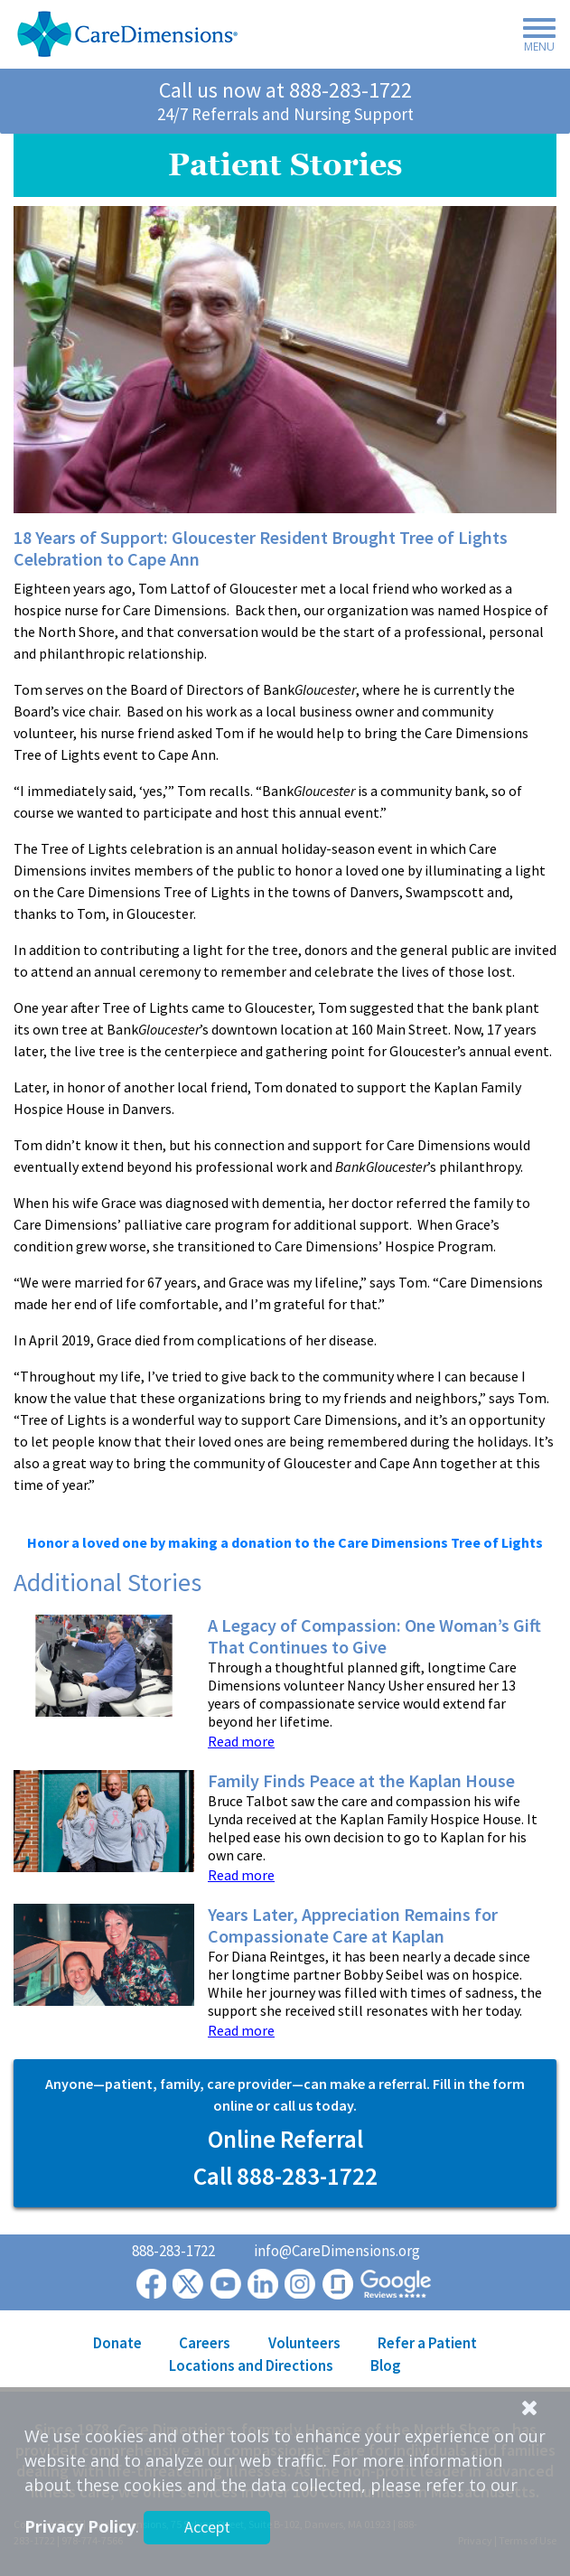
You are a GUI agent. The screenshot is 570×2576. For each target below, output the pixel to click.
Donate (117, 2343)
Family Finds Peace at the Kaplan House (361, 1781)
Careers (204, 2343)
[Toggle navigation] (533, 38)
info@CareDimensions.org (337, 2251)
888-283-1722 (350, 90)
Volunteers (304, 2343)
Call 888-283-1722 (285, 2175)
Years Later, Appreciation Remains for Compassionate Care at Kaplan (353, 1925)
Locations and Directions (251, 2365)
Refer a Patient (427, 2343)
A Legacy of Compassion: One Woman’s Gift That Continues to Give (374, 1636)
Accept (207, 2526)
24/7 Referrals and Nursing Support (285, 114)
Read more (241, 1741)
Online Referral (285, 2138)
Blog (385, 2365)
